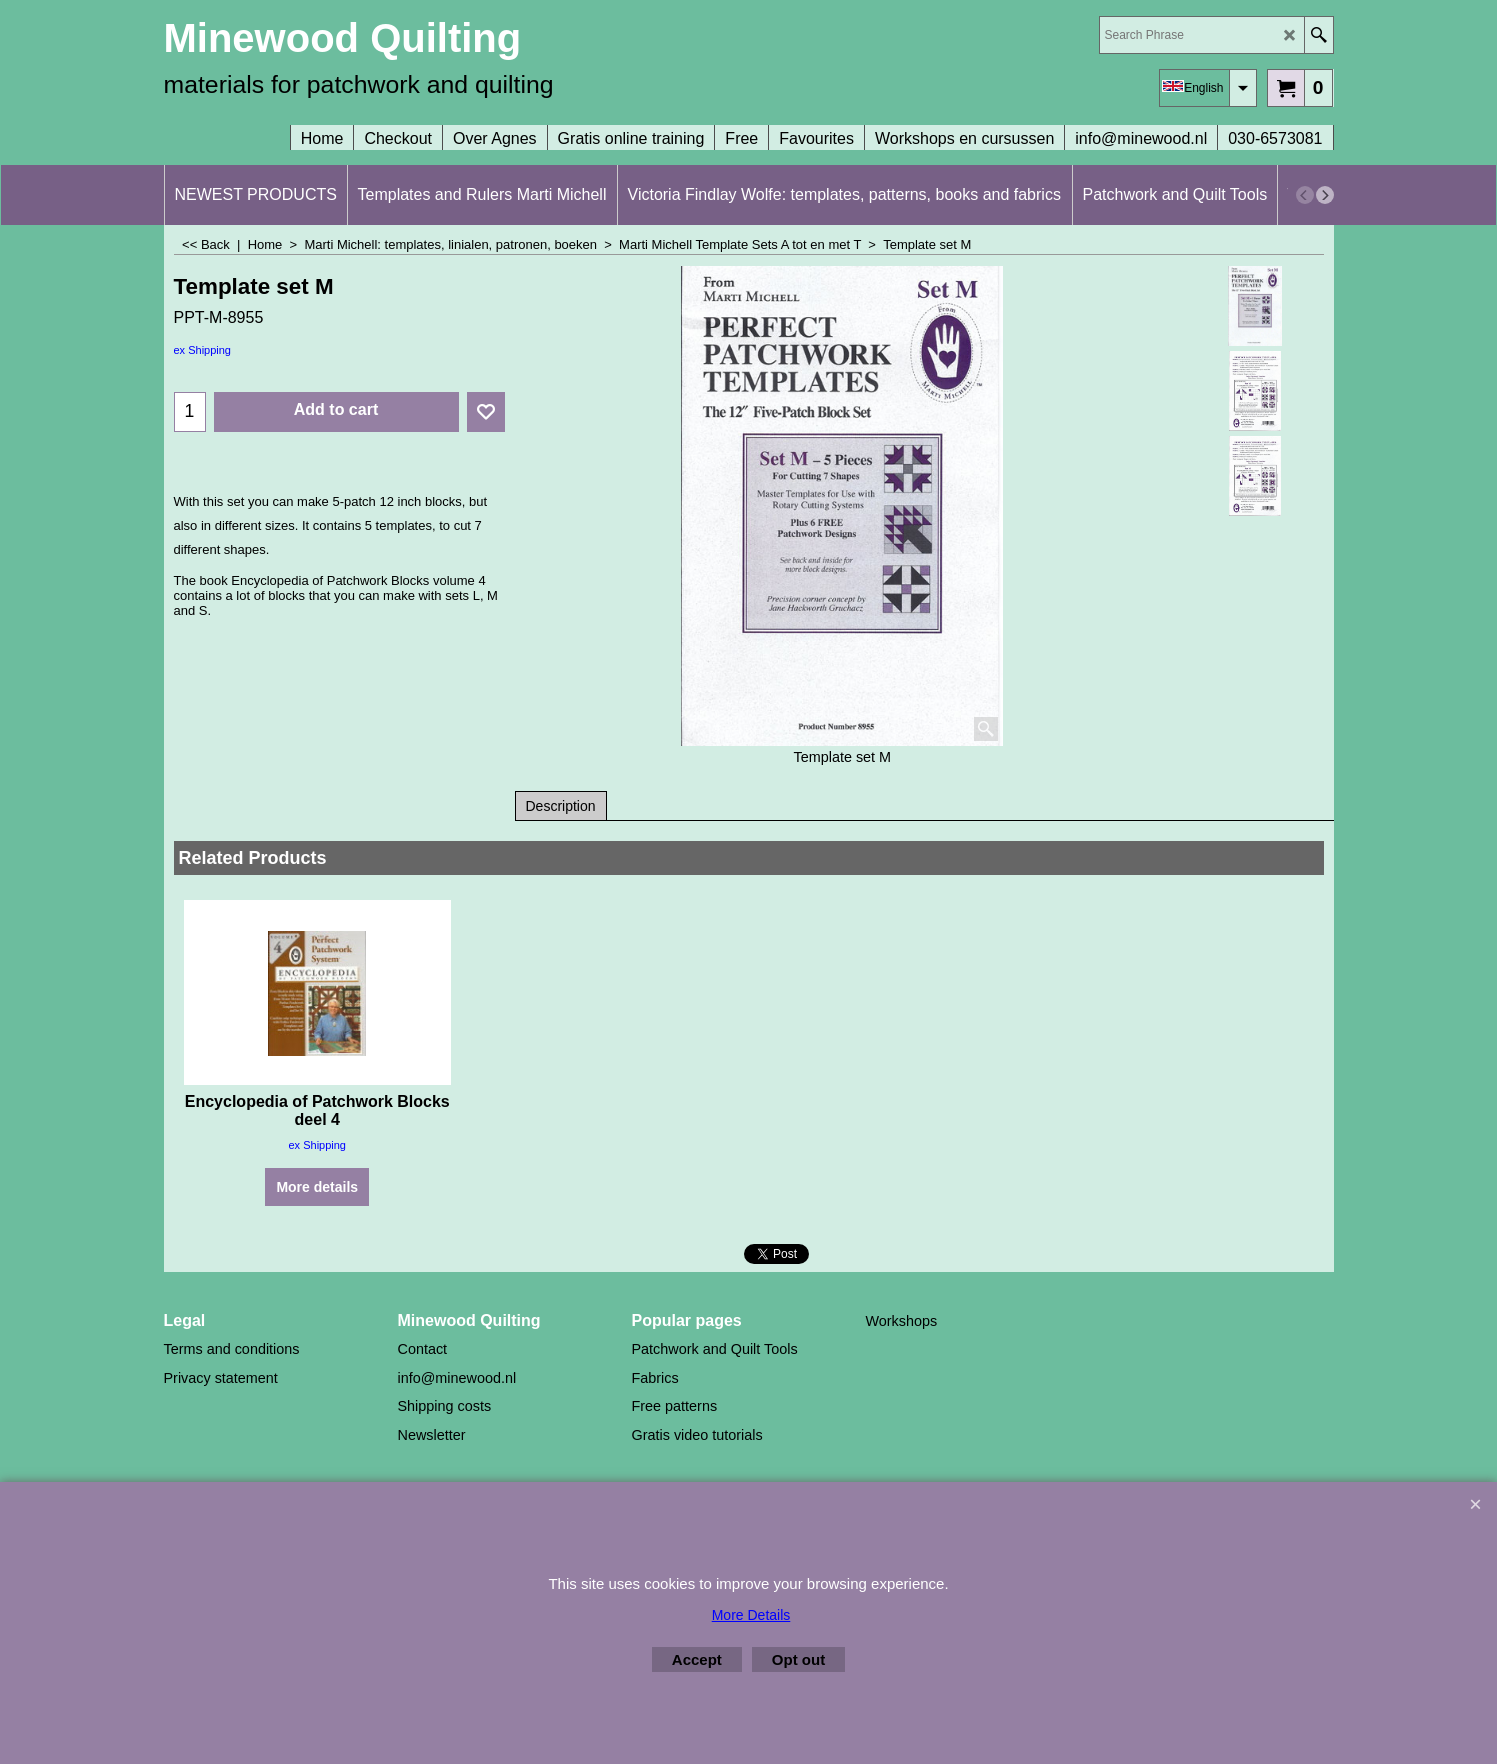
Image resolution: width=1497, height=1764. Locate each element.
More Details (751, 1615)
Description (561, 806)
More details (317, 1187)
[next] (1325, 195)
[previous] (1305, 195)
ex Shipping (203, 350)
